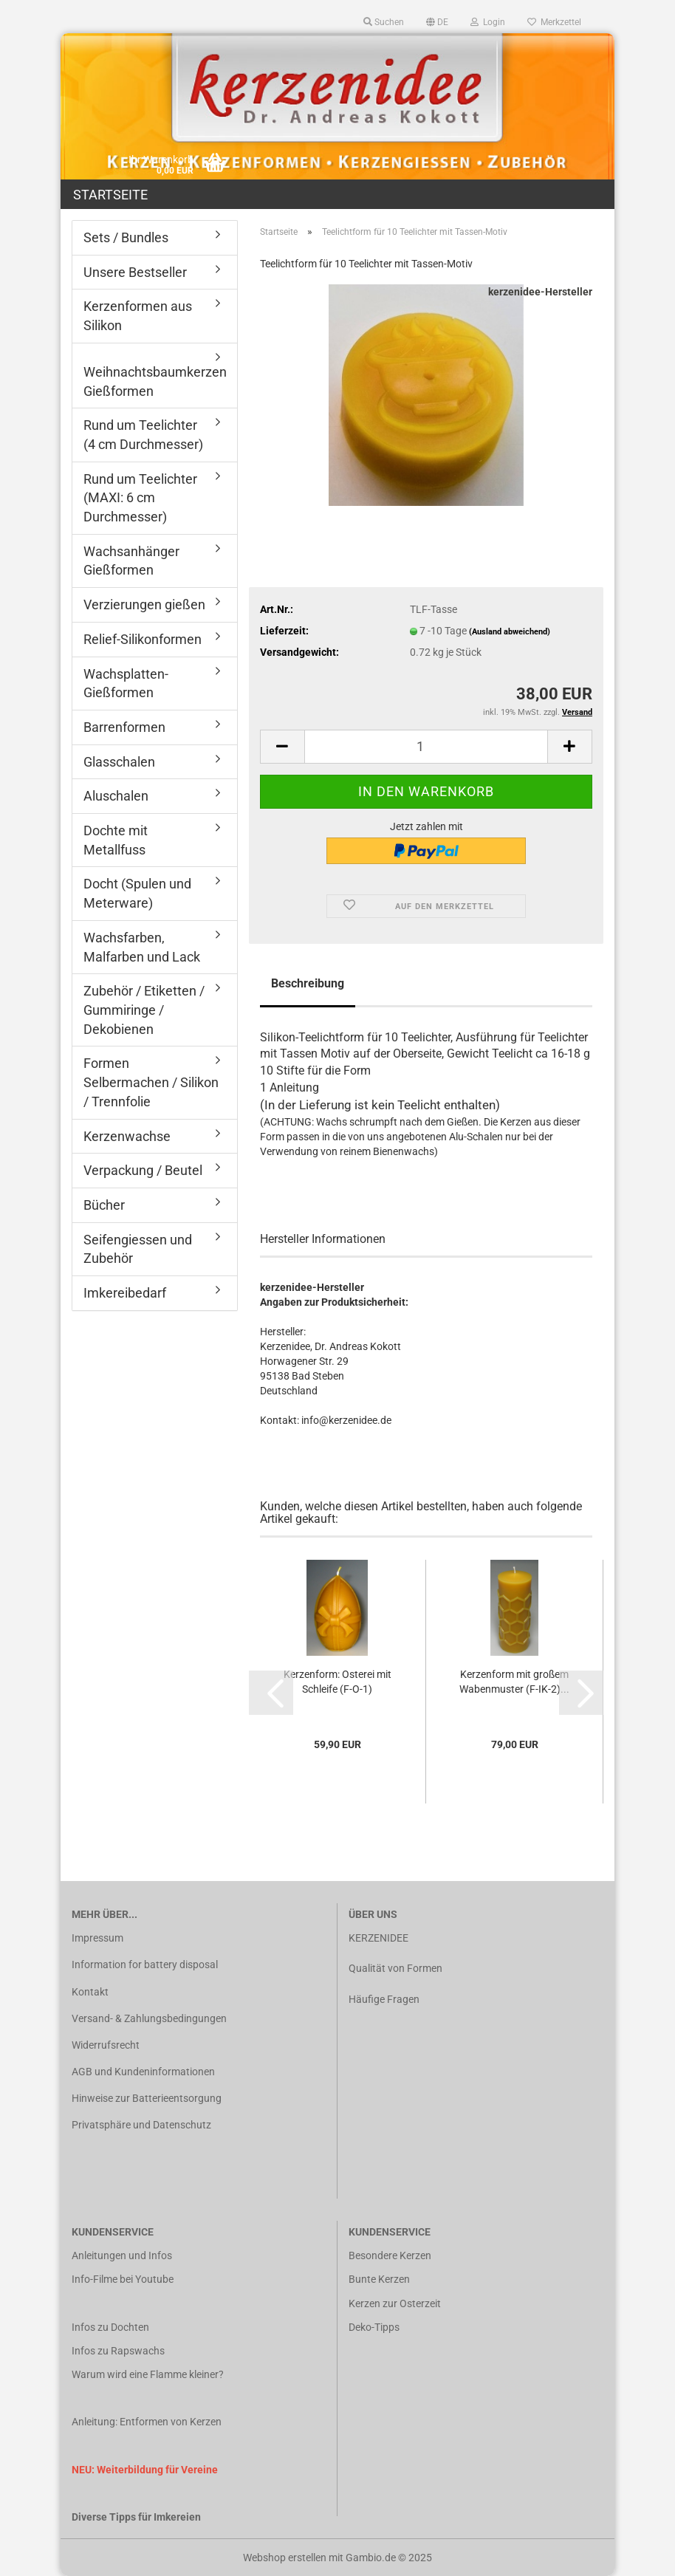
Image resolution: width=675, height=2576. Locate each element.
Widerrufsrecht (106, 2045)
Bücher (104, 1205)
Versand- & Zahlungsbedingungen (149, 2018)
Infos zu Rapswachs (118, 2351)
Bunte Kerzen (379, 2279)
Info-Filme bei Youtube (123, 2279)
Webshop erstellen (284, 2557)
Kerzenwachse (127, 1136)
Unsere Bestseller (135, 272)
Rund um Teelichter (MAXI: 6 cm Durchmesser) (140, 497)
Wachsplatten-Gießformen (125, 683)
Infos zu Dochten (110, 2327)
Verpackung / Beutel (142, 1170)
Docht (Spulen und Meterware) (137, 893)
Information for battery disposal (145, 1964)
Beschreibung (307, 983)
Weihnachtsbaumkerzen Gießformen (155, 381)
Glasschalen (119, 762)
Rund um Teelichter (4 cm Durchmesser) (143, 434)
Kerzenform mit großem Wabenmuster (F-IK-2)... (514, 1681)
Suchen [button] (383, 22)
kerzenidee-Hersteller (540, 292)
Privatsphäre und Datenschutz (141, 2125)
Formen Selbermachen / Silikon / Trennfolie (151, 1082)
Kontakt (90, 1992)
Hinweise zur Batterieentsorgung (147, 2098)
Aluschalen (115, 796)
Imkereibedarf (124, 1293)
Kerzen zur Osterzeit (395, 2303)
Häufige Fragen (384, 1999)
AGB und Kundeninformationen (143, 2071)
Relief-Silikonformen (142, 639)
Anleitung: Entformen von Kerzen (147, 2422)
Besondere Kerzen (390, 2255)
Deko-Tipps (374, 2327)
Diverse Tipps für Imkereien (136, 2517)
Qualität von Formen (395, 1968)
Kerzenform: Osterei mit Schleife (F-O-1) (337, 1681)
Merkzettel (554, 22)
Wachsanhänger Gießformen (131, 561)
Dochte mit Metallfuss (115, 840)
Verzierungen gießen (144, 604)
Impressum (97, 1938)
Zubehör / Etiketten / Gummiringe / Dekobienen (144, 1009)
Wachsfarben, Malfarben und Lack (141, 947)
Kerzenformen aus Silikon (137, 315)
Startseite (110, 194)
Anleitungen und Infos (122, 2255)
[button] (437, 22)
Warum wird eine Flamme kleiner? (148, 2374)
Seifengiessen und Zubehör (137, 1249)
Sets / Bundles (125, 237)
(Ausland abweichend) (509, 632)
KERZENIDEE (378, 1938)
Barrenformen (124, 727)
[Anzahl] (426, 747)
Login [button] (487, 22)
